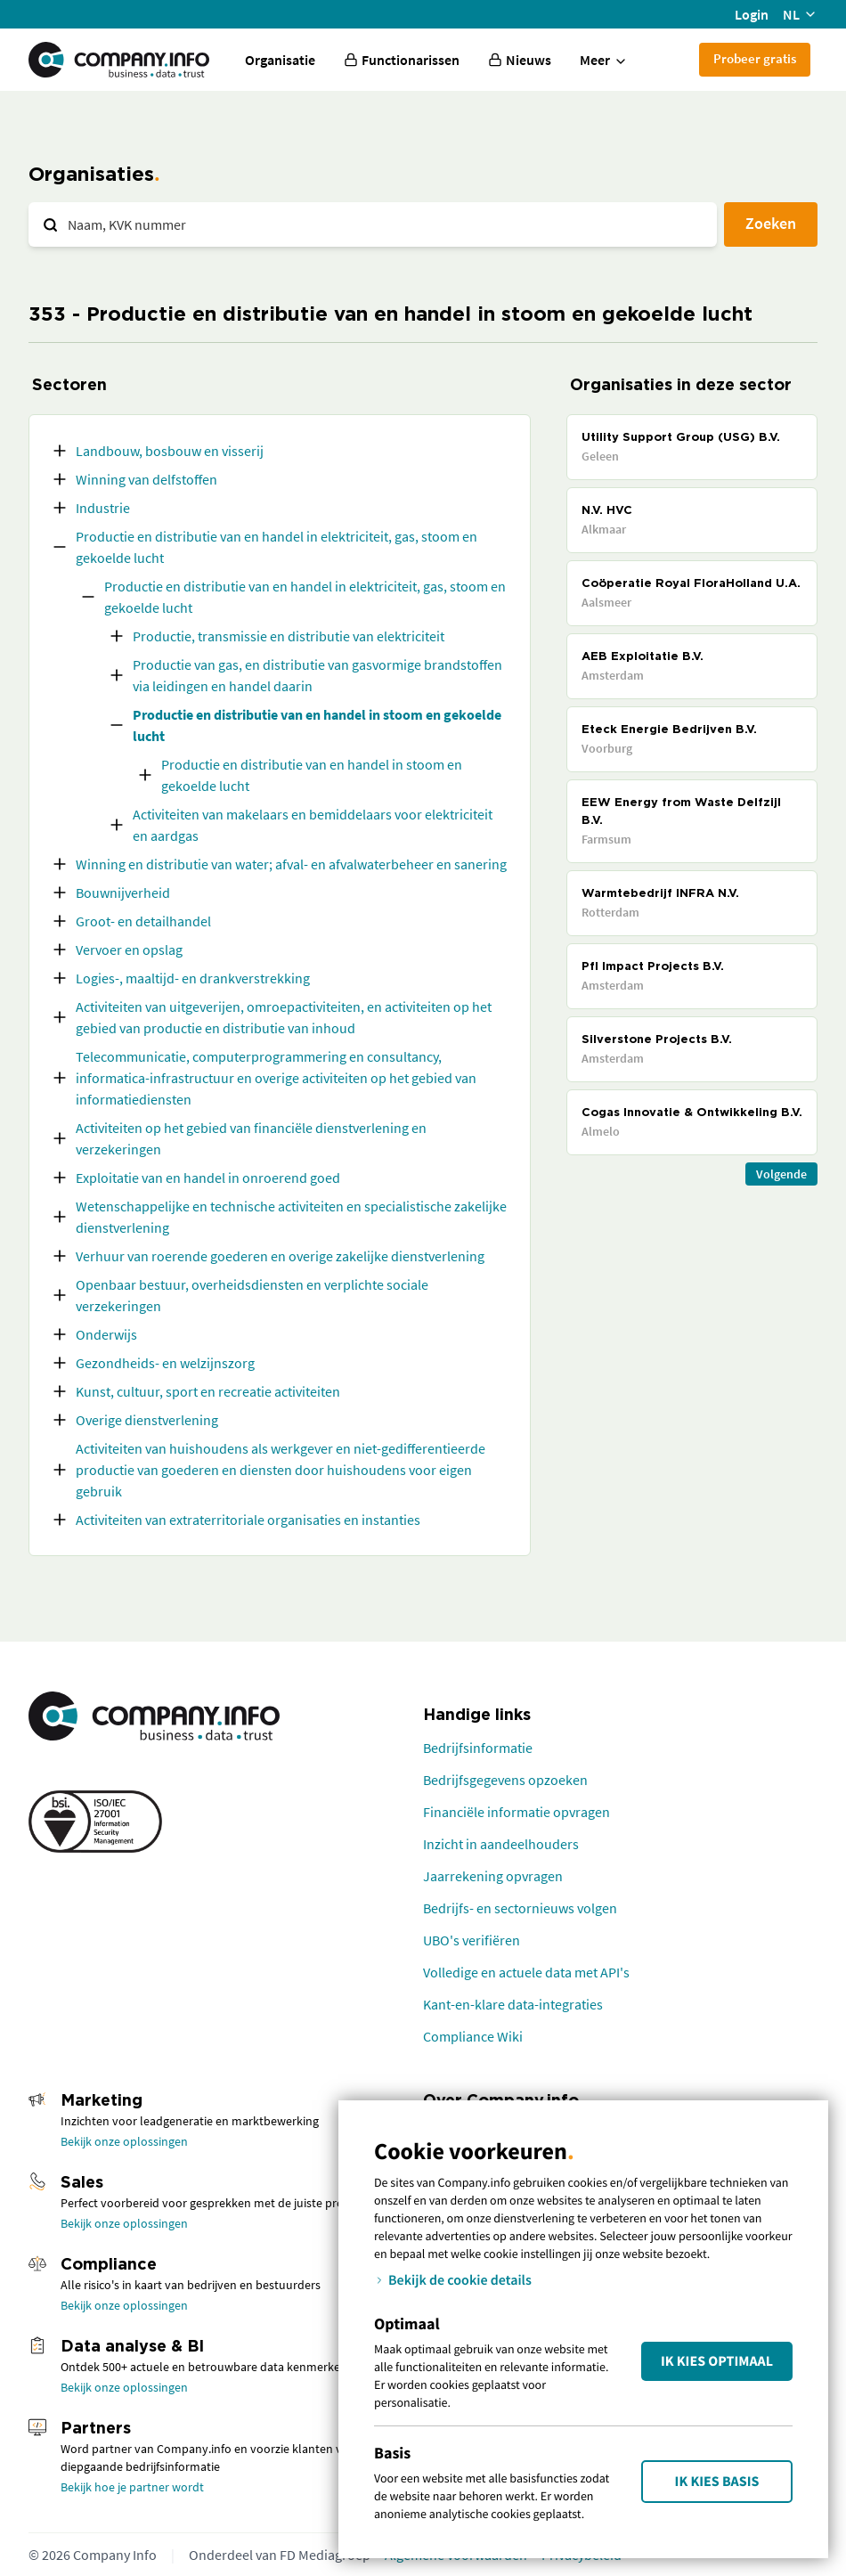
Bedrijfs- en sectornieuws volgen (520, 1908)
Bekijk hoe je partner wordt (132, 2487)
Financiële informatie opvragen (516, 1812)
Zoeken (770, 223)
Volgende (781, 1174)
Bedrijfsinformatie (478, 1748)
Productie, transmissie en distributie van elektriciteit (288, 636)
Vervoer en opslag (129, 949)
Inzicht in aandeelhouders (501, 1844)
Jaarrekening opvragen (493, 1876)
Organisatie (280, 60)
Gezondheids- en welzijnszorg (165, 1363)
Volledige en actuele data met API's (526, 1972)
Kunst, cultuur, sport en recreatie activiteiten (208, 1391)
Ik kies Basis (717, 2481)
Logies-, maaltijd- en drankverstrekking (193, 978)
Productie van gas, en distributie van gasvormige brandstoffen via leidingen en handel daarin (317, 675)
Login (752, 14)
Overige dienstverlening (147, 1420)
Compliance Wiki (473, 2036)
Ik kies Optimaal (717, 2361)
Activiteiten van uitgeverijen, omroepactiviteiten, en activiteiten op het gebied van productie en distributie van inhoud (284, 1017)
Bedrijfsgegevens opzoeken (505, 1780)
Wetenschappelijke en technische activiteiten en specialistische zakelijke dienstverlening (291, 1216)
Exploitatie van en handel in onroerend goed (208, 1177)
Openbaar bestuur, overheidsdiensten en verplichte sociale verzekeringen (252, 1295)
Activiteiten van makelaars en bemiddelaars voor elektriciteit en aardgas (312, 824)
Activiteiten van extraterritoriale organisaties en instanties (248, 1519)
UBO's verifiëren (471, 1940)
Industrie (103, 508)
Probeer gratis (754, 58)
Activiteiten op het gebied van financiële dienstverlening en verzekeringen (251, 1138)
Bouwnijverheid (123, 892)
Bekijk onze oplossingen (124, 2141)
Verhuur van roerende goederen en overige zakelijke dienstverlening (280, 1256)
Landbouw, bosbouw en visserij (170, 451)
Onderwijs (106, 1334)
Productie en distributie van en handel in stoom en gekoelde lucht (317, 725)
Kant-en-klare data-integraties (513, 2004)
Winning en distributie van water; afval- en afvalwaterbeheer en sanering (291, 864)
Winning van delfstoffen (146, 479)
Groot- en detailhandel (143, 921)
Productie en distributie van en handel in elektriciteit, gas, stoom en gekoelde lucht (276, 547)
